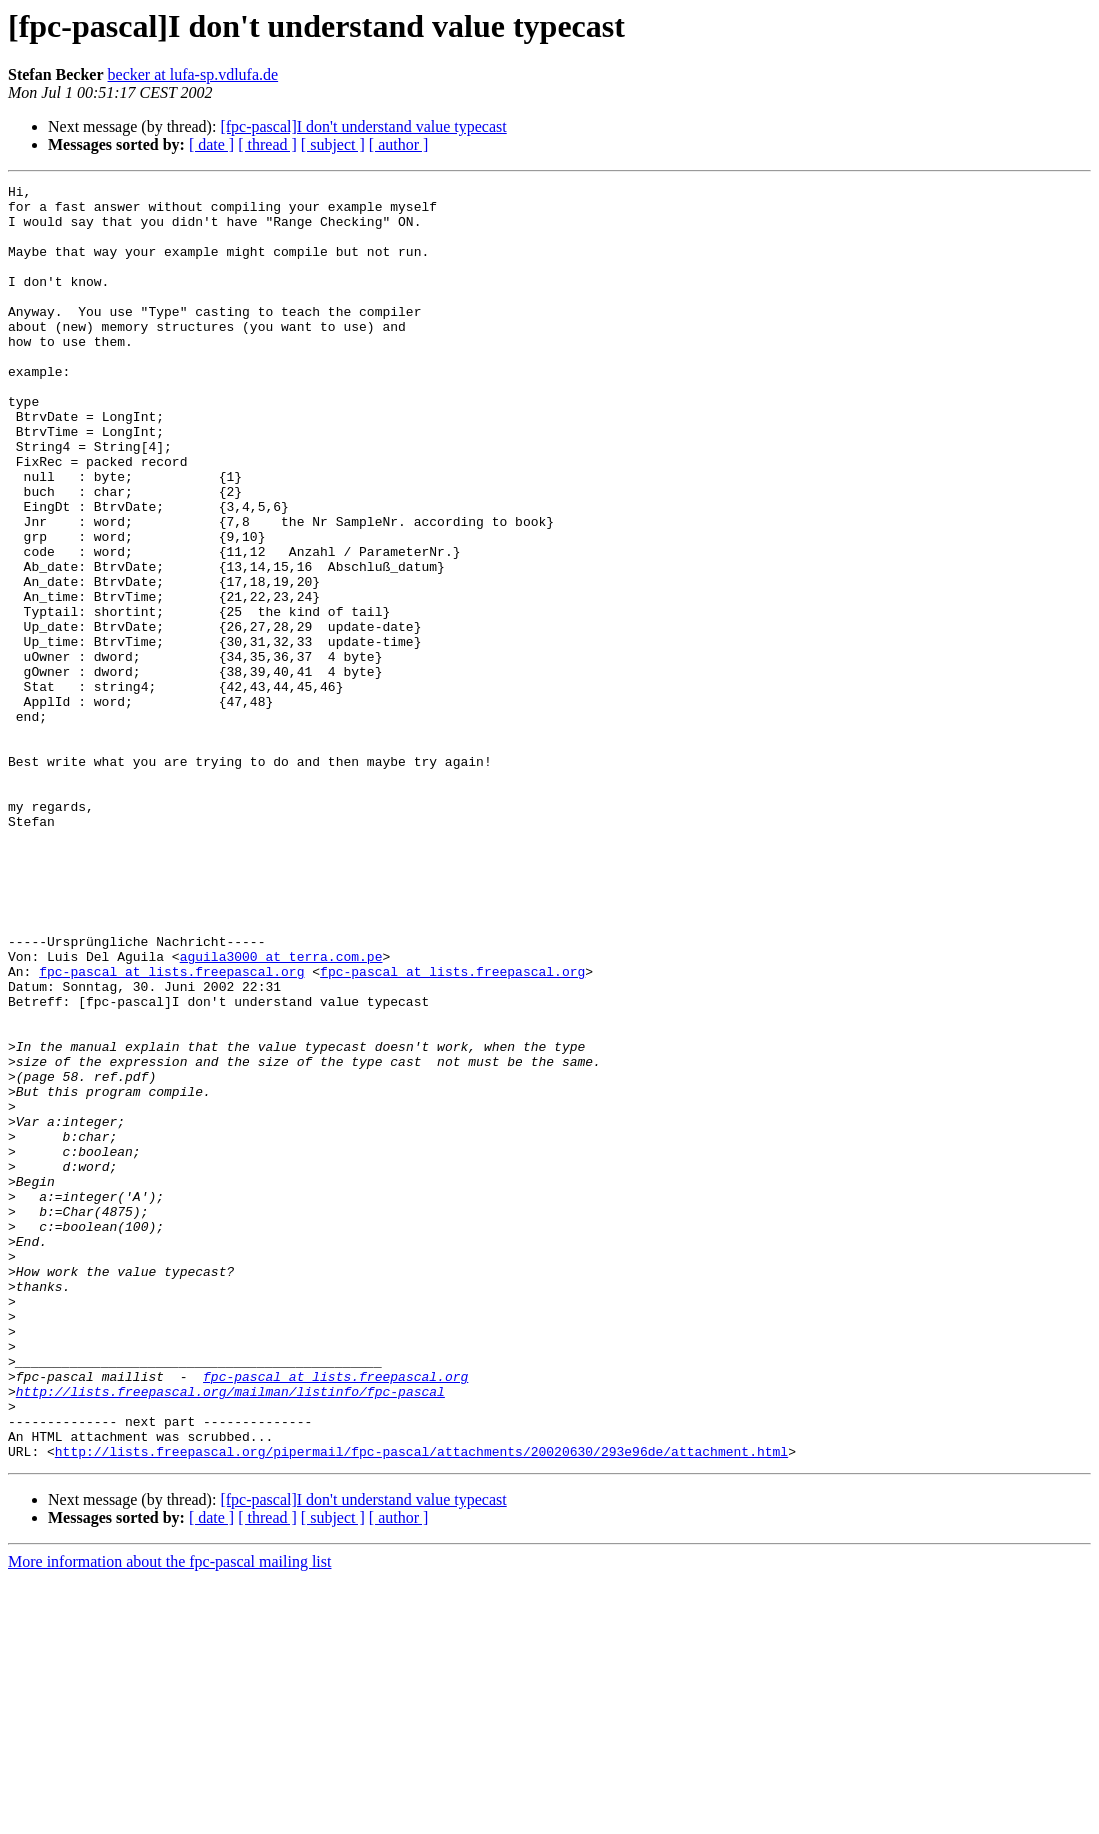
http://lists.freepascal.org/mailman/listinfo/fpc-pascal (230, 1634)
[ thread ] (267, 144)
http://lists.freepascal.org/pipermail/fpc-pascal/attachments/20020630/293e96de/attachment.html (421, 1706)
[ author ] (399, 144)
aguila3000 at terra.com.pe (281, 1112)
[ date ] (211, 144)
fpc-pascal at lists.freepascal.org (171, 1130)
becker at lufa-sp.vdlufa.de (193, 74)
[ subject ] (333, 144)
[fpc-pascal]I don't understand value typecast (363, 126)
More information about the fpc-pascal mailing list (169, 1816)
